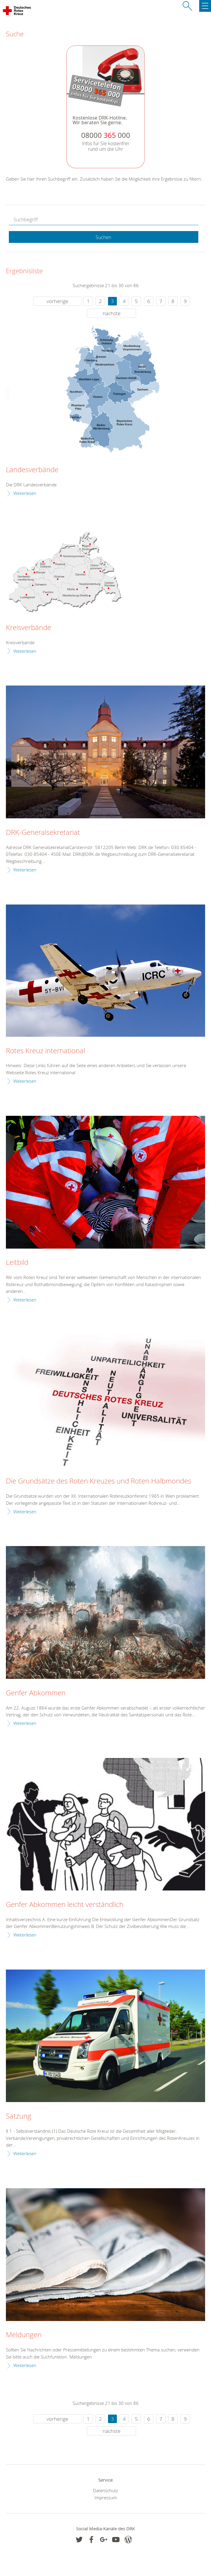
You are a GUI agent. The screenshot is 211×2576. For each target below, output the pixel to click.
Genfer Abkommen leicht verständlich (64, 1904)
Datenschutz (105, 2490)
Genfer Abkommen (36, 1693)
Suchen (103, 237)
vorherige (57, 301)
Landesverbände (32, 469)
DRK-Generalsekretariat (43, 832)
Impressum (105, 2497)
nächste (111, 313)
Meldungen (24, 2334)
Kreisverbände (28, 627)
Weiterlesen (24, 493)
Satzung (18, 2116)
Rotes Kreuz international (45, 1050)
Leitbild (17, 1262)
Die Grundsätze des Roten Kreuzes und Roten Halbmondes (98, 1481)
